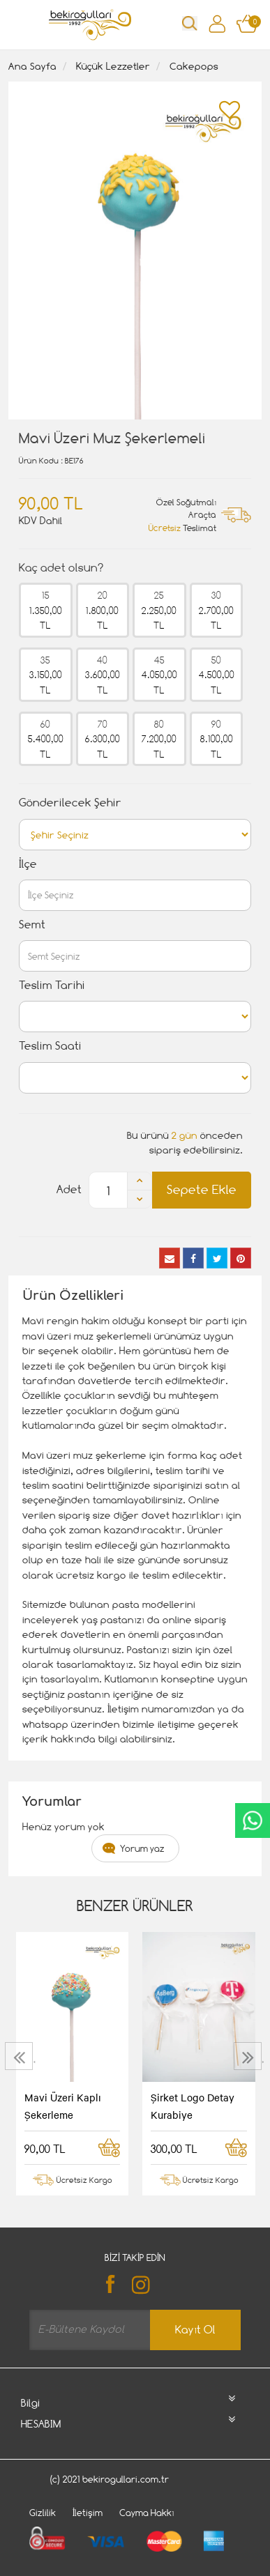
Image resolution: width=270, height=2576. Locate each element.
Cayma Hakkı (146, 2512)
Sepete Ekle (202, 1189)
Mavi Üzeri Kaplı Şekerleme (62, 2105)
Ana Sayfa (32, 66)
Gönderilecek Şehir (70, 802)
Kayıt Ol (195, 2329)
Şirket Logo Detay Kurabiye (192, 2105)
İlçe (28, 864)
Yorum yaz (142, 1848)
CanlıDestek (252, 1820)
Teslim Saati (50, 1045)
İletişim (88, 2512)
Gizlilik (42, 2512)
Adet (69, 1189)
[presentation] (20, 2056)
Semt (32, 924)
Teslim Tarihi (52, 985)
